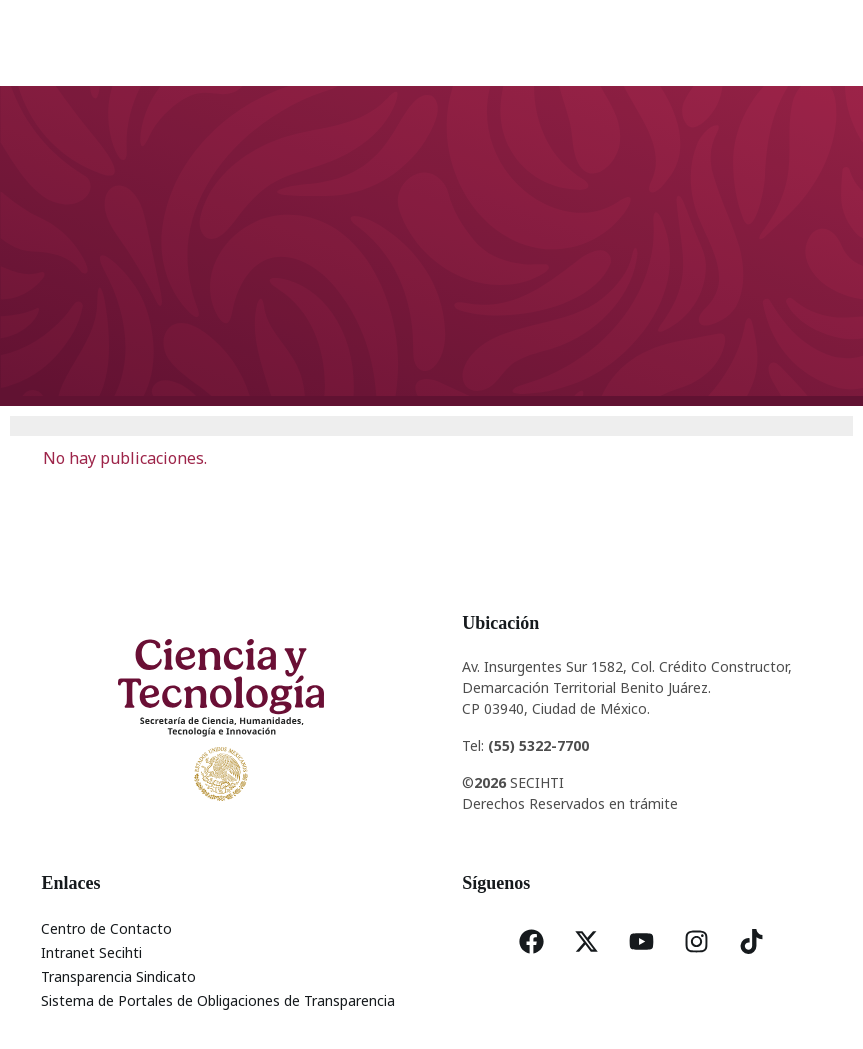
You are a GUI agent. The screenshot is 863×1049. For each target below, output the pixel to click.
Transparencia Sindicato (118, 976)
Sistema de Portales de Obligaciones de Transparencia (218, 1000)
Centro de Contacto (106, 928)
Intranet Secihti (91, 952)
